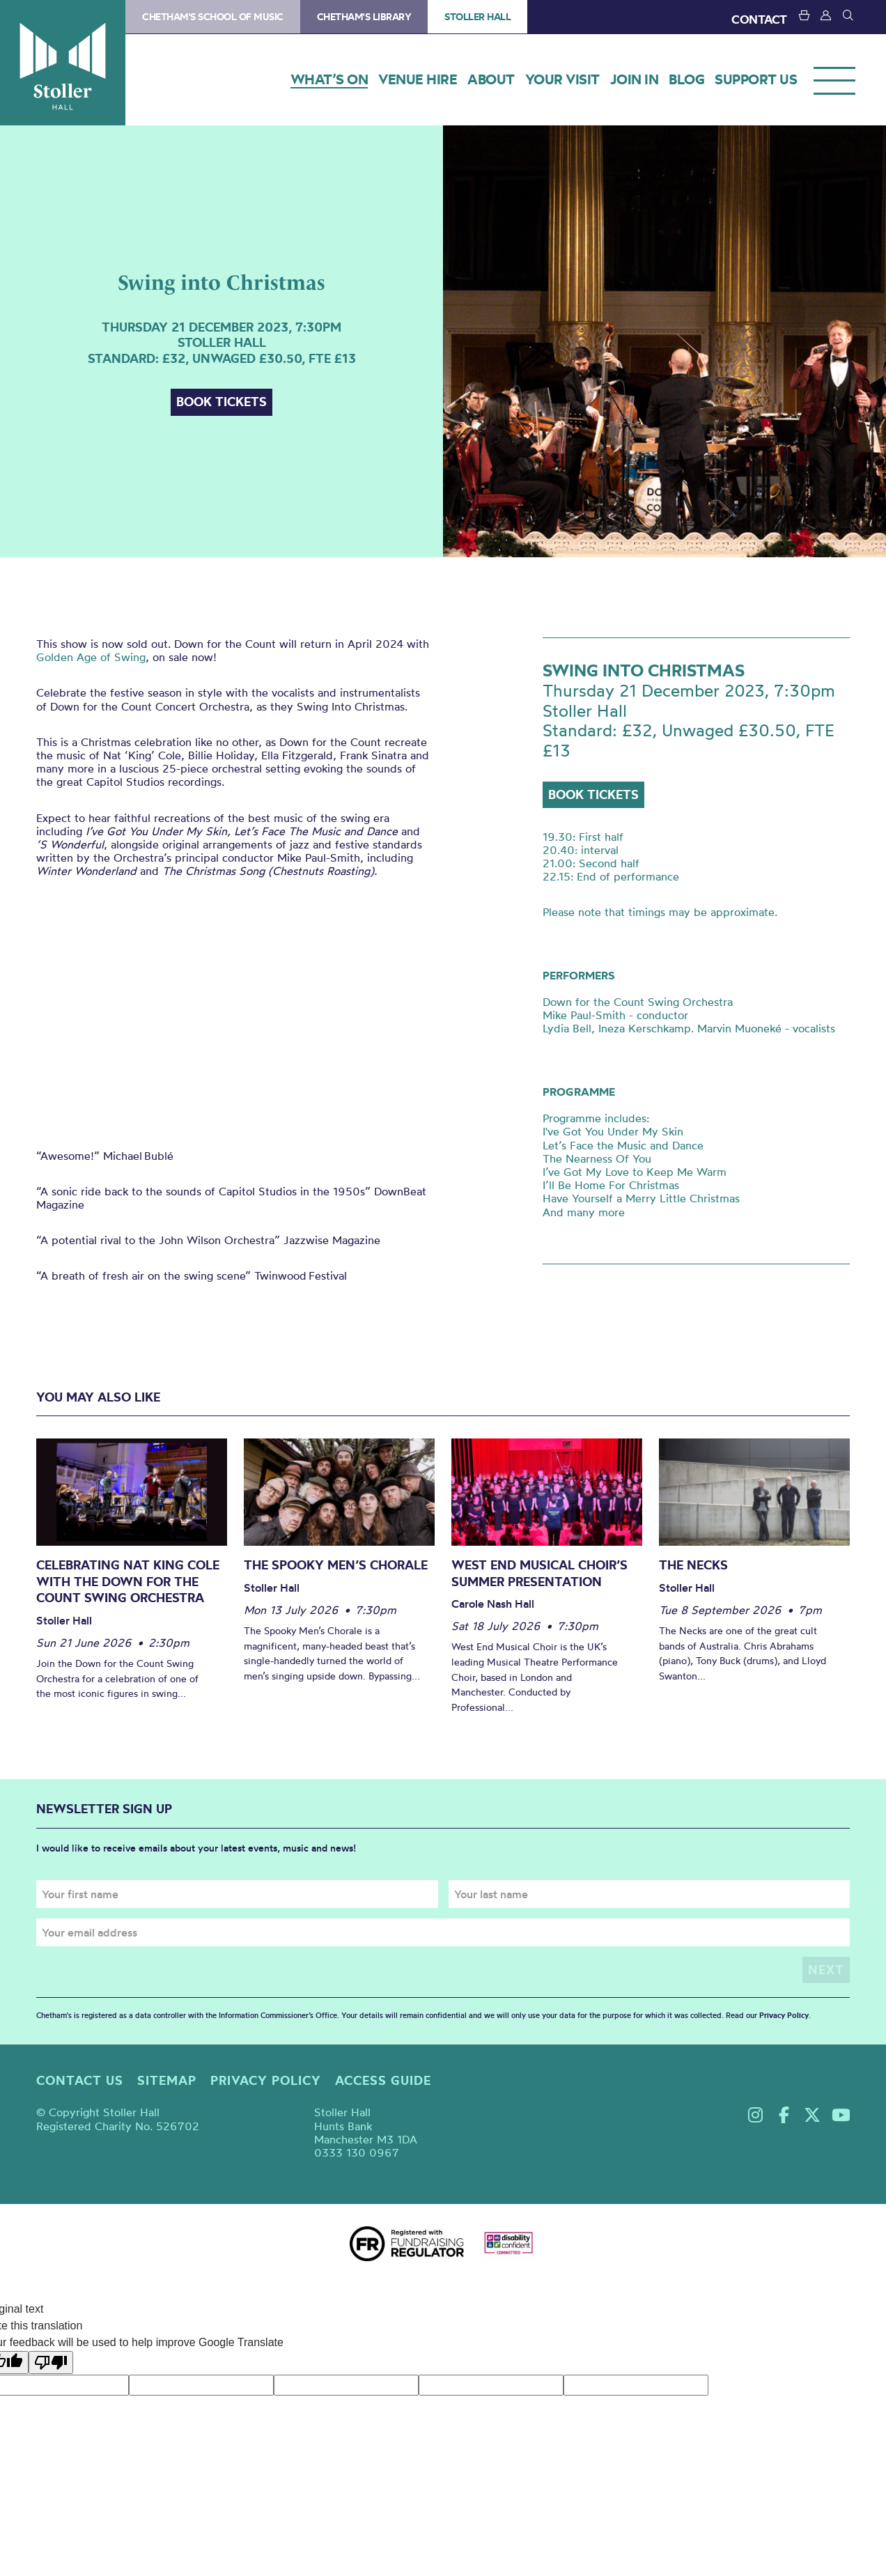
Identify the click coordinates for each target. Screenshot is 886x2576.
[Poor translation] (51, 2362)
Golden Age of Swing (91, 657)
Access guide (383, 2080)
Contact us (79, 2080)
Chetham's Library (364, 16)
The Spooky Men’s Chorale (336, 1565)
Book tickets (221, 402)
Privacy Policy (784, 2015)
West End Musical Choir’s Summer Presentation (539, 1573)
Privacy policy (265, 2080)
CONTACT (759, 19)
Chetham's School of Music (212, 16)
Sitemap (166, 2080)
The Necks (693, 1565)
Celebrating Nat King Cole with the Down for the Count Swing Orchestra (127, 1581)
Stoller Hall (62, 62)
